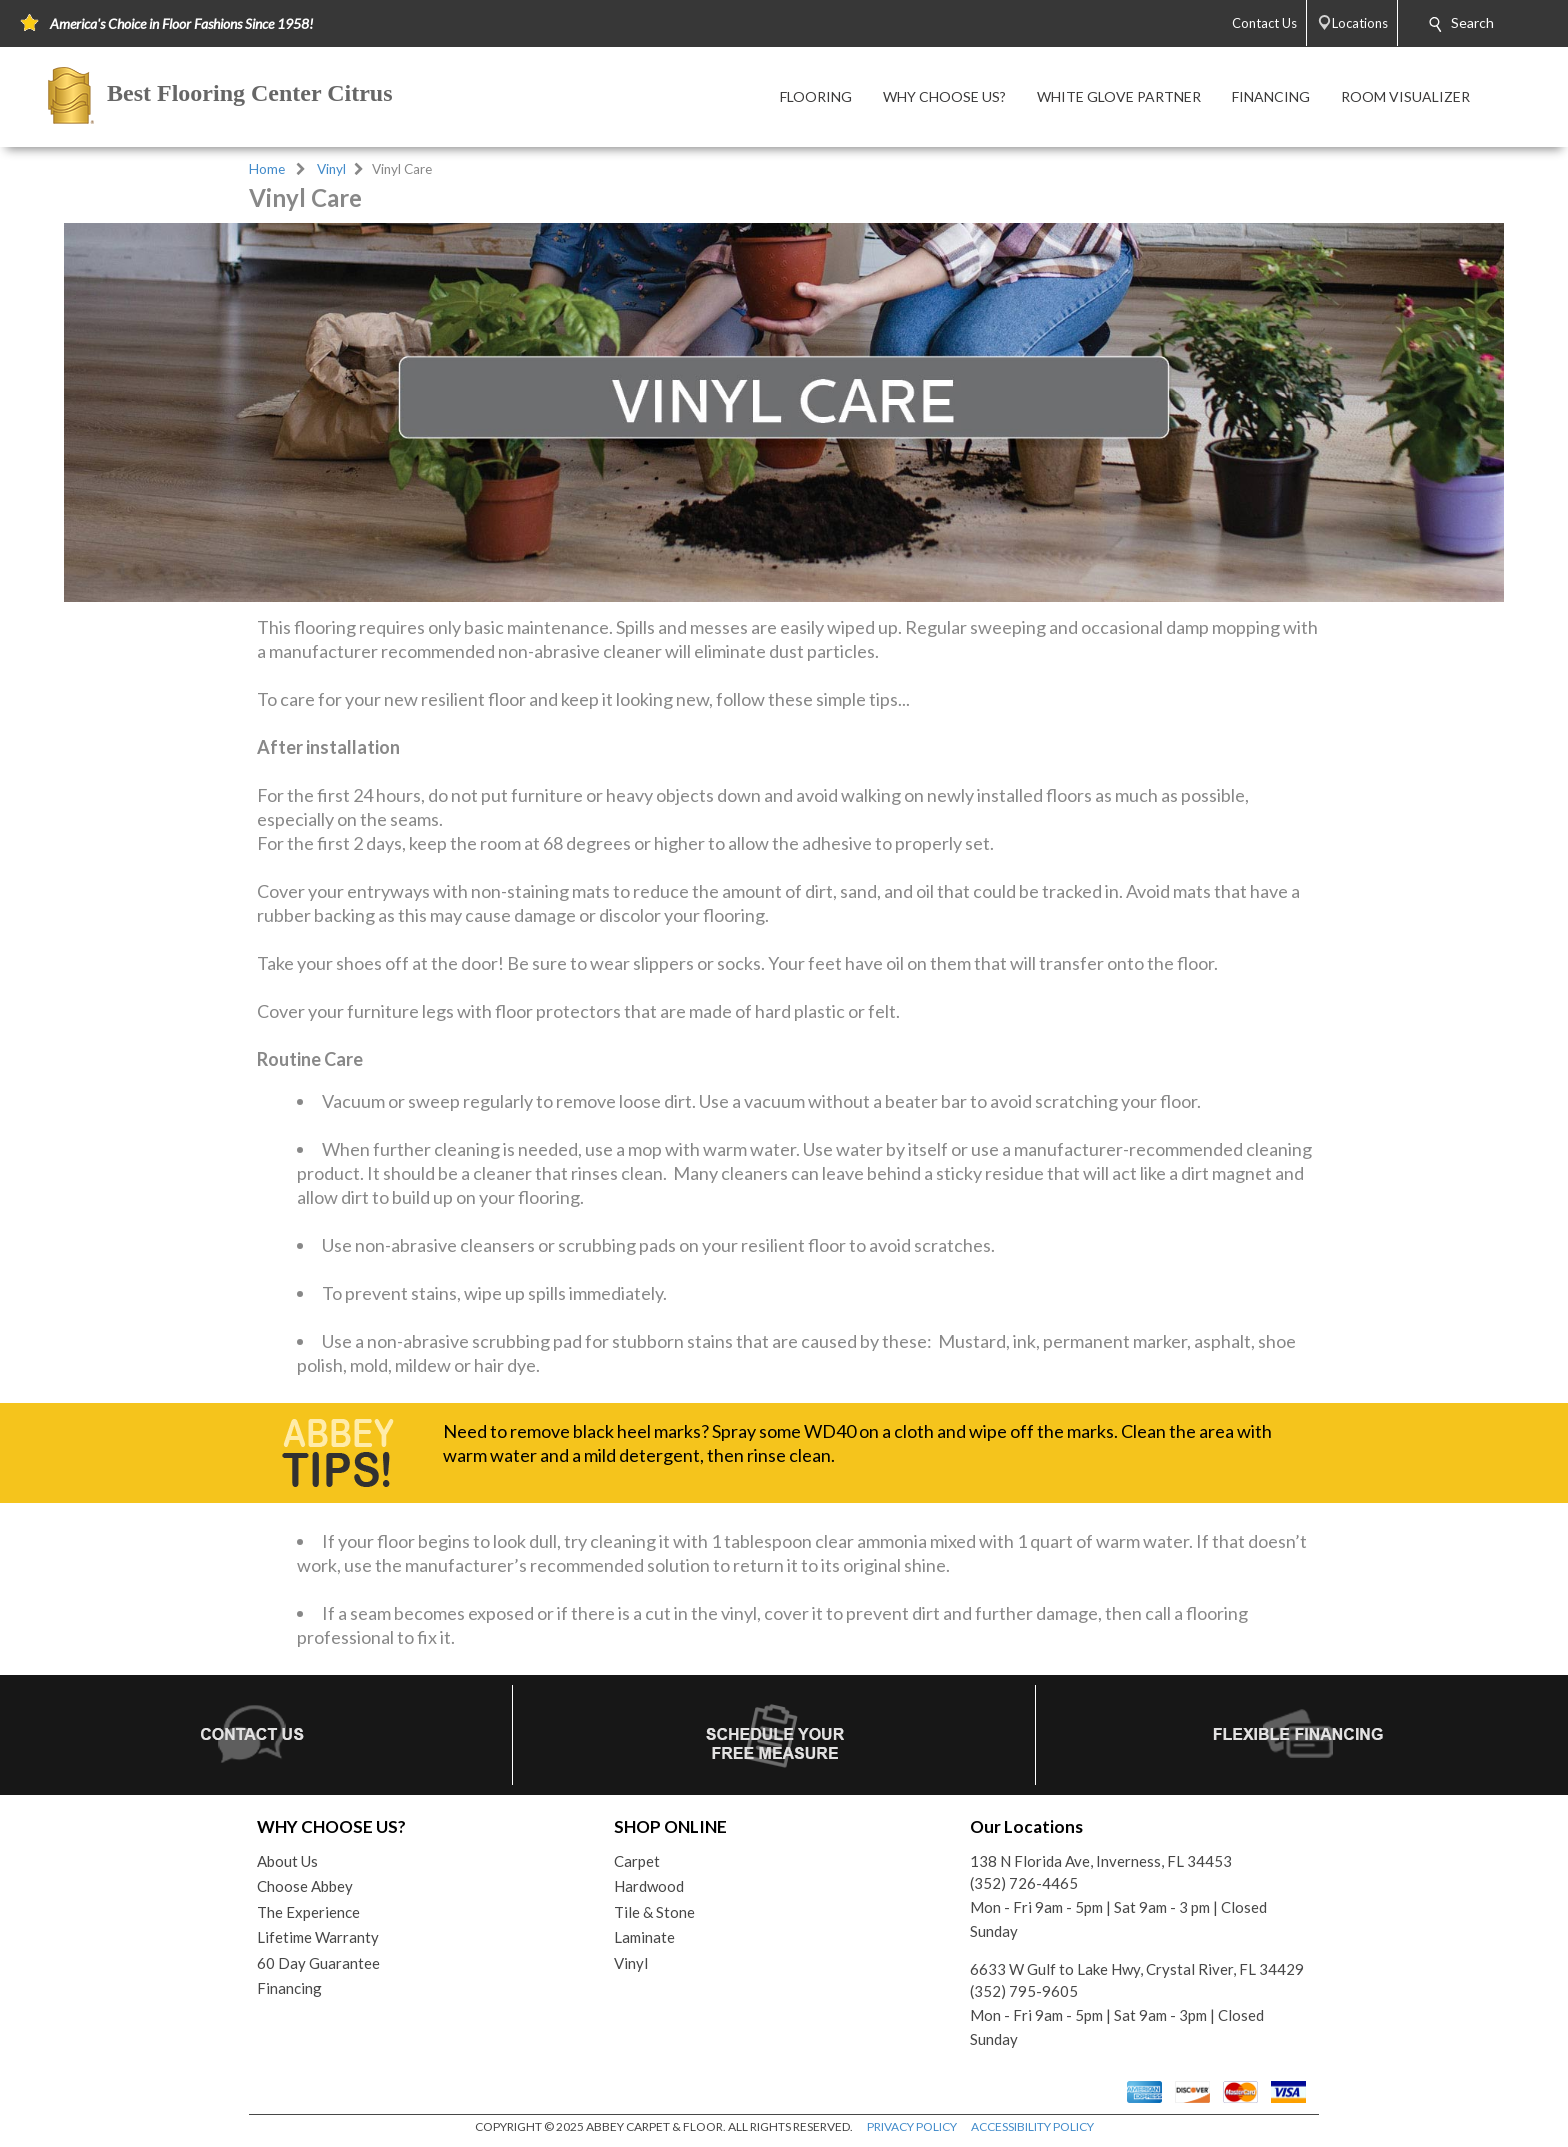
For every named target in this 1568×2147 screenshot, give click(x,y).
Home (267, 169)
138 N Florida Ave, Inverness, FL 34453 (1101, 1861)
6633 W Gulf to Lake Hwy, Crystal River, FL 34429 (1137, 1969)
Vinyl (331, 169)
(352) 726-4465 (1024, 1883)
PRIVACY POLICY (912, 2126)
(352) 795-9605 (1024, 1991)
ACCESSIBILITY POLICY (1032, 2126)
